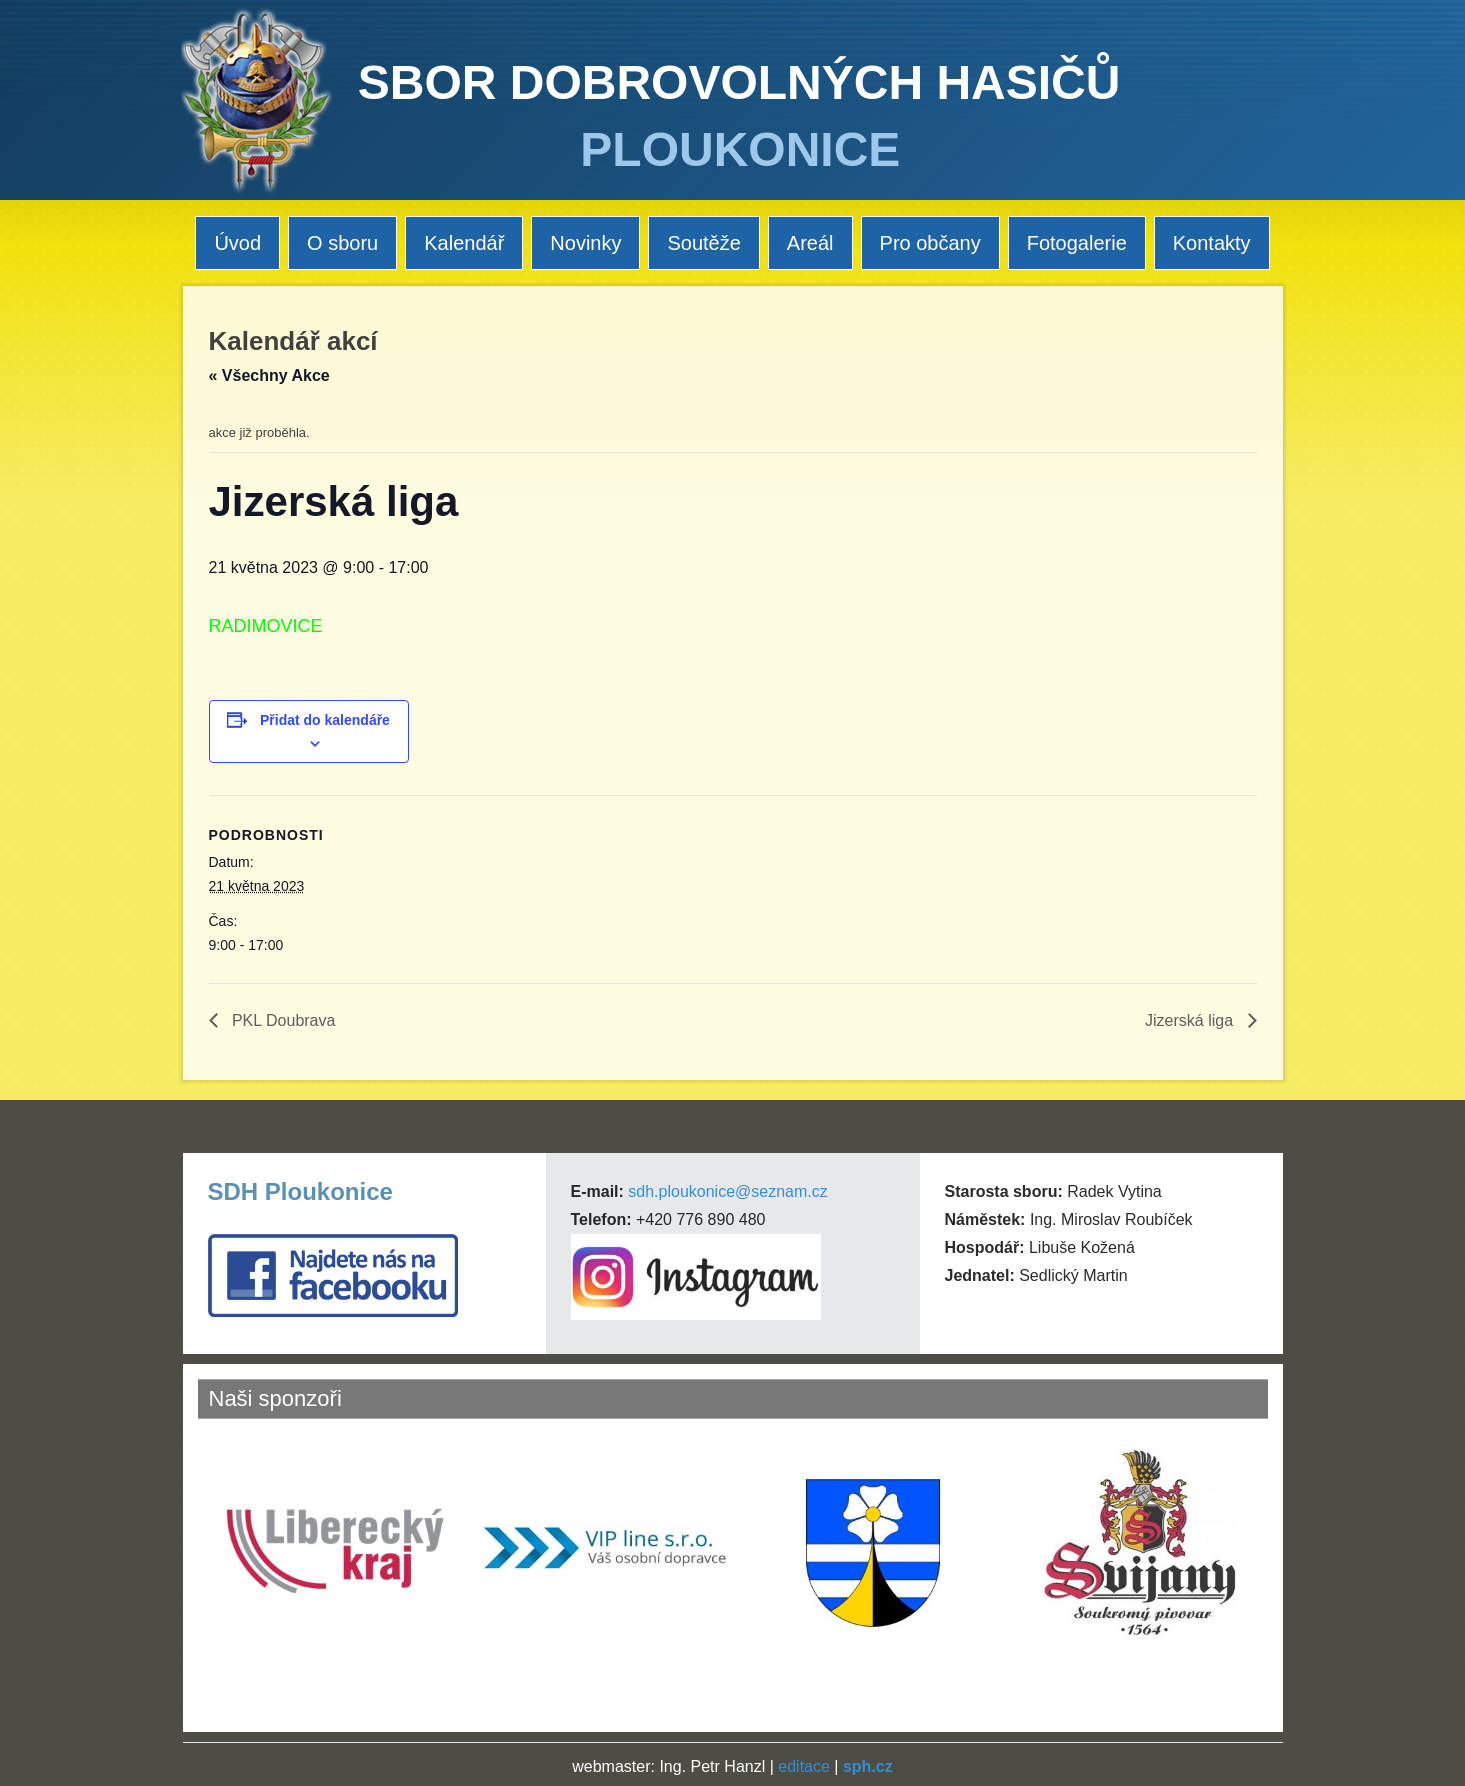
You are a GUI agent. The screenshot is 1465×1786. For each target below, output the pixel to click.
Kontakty (1212, 243)
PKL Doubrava (282, 1020)
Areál (810, 243)
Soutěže (703, 243)
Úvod (237, 243)
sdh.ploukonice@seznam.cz (727, 1191)
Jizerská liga (1191, 1020)
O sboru (342, 243)
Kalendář (464, 243)
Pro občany (930, 243)
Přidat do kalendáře (325, 720)
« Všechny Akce (269, 375)
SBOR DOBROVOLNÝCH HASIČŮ (739, 82)
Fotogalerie (1077, 243)
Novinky (585, 243)
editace (804, 1766)
